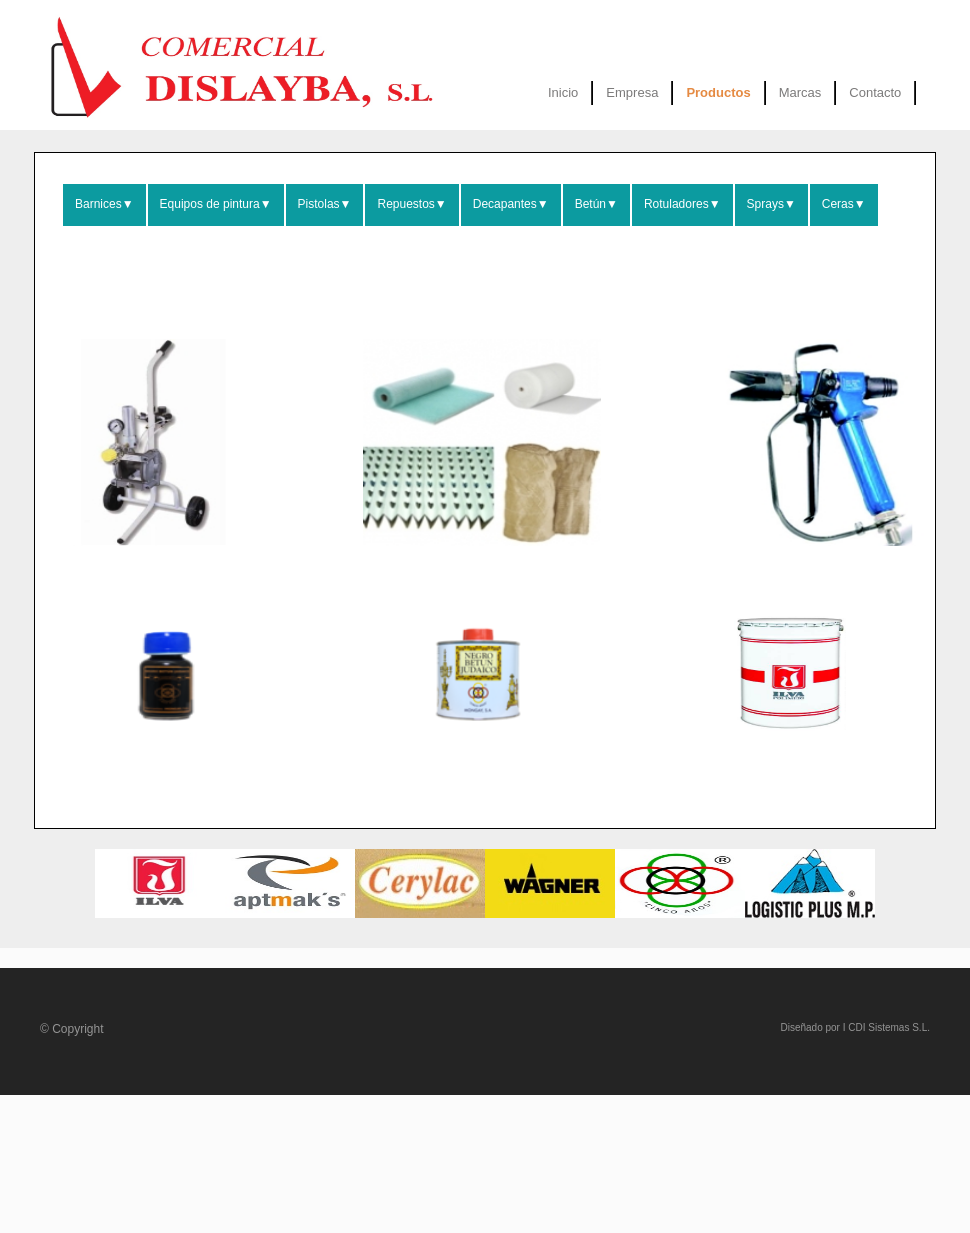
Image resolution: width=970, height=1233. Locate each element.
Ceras (844, 204)
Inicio (563, 92)
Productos (718, 92)
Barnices (104, 204)
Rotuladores (682, 204)
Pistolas (325, 204)
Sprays (771, 204)
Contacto (875, 92)
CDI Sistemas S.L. (889, 1027)
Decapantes (511, 204)
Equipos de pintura (216, 204)
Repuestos (411, 204)
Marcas (800, 92)
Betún (596, 204)
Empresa (632, 92)
